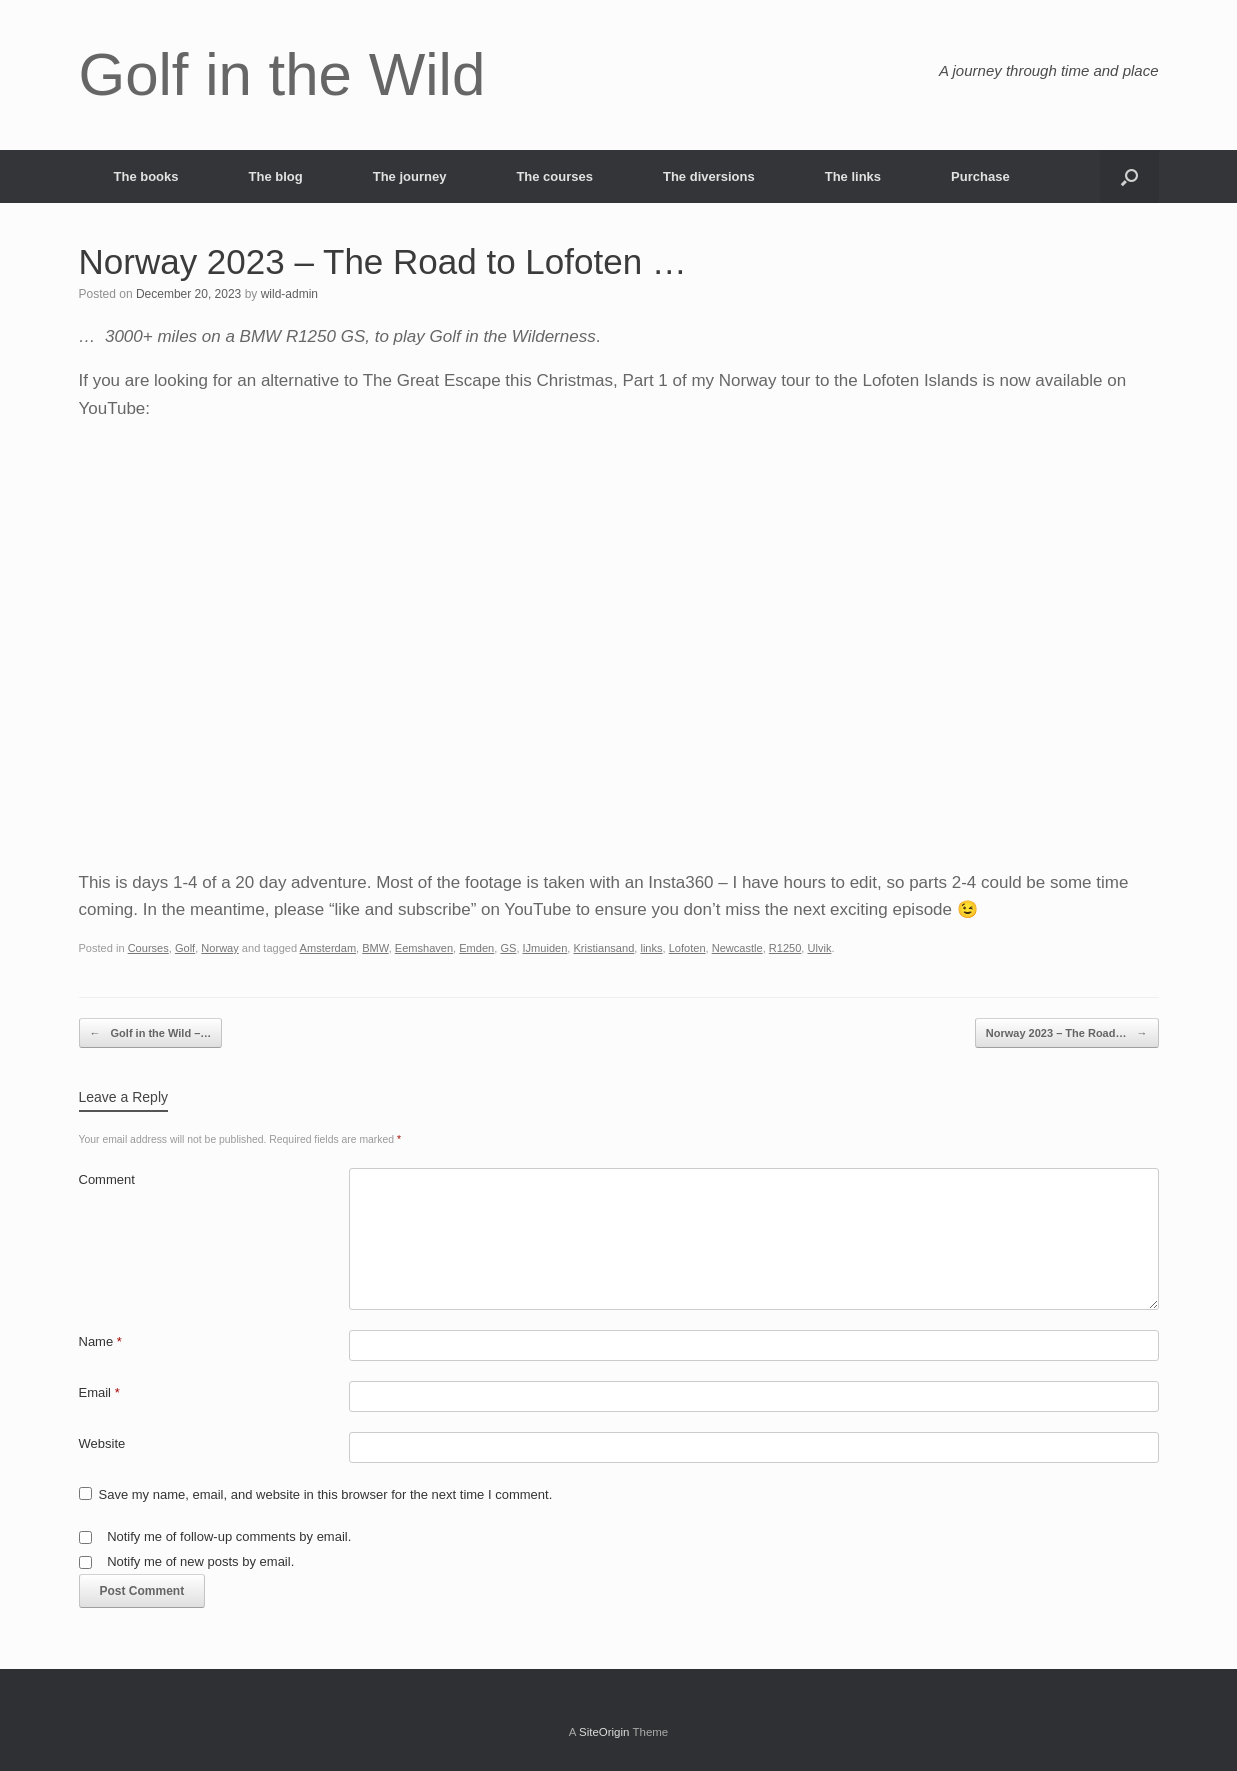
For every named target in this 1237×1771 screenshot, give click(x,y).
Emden (476, 948)
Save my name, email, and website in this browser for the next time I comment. (326, 1494)
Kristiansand (603, 948)
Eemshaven (424, 948)
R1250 (785, 948)
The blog (276, 176)
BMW (375, 948)
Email (99, 1392)
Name (100, 1341)
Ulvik (819, 948)
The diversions (709, 176)
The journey (410, 176)
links (651, 948)
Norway (219, 948)
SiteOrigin (604, 1732)
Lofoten (687, 948)
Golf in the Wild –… (151, 1033)
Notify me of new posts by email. (200, 1561)
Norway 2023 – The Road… (1067, 1033)
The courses (554, 176)
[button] (1129, 176)
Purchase (980, 176)
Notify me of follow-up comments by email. (229, 1536)
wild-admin (289, 294)
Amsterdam (328, 948)
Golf (185, 948)
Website (102, 1443)
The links (853, 176)
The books (146, 176)
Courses (148, 948)
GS (508, 948)
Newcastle (737, 948)
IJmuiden (545, 948)
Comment (107, 1179)
